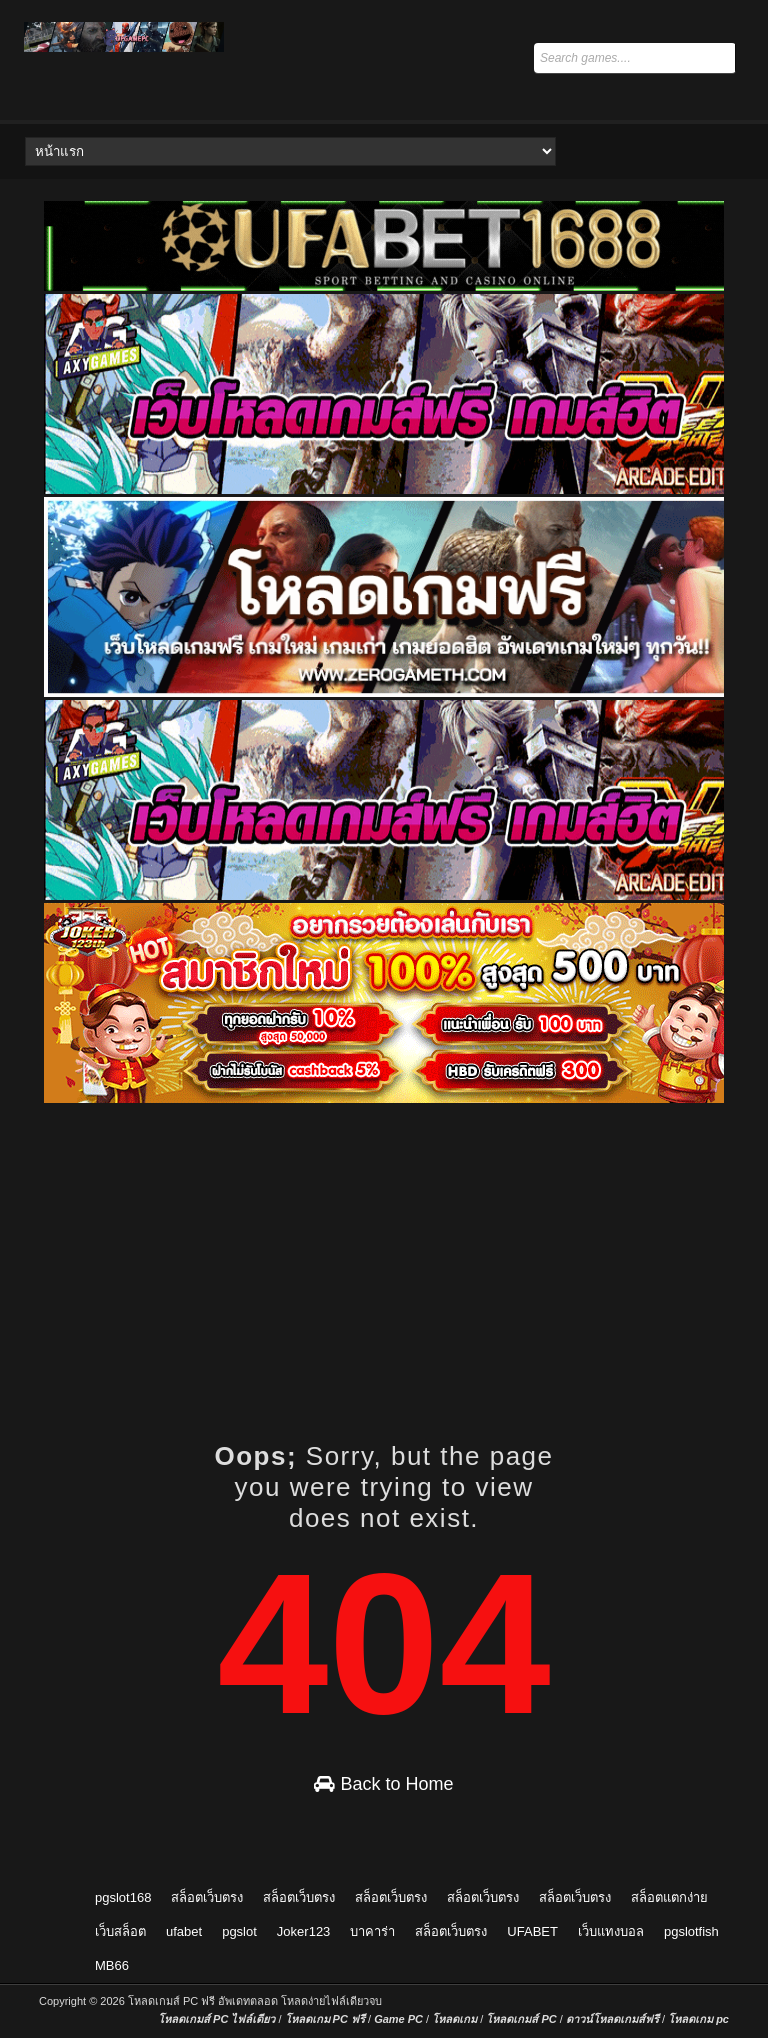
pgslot (239, 1931)
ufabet (184, 1931)
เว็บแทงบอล (611, 1931)
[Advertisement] (401, 1246)
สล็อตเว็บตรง (207, 1897)
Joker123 (303, 1931)
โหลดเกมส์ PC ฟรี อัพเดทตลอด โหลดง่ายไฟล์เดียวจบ (255, 2001)
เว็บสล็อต (120, 1931)
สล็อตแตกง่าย (669, 1897)
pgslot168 (123, 1897)
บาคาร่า (372, 1931)
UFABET (532, 1931)
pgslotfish (691, 1931)
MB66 (112, 1965)
